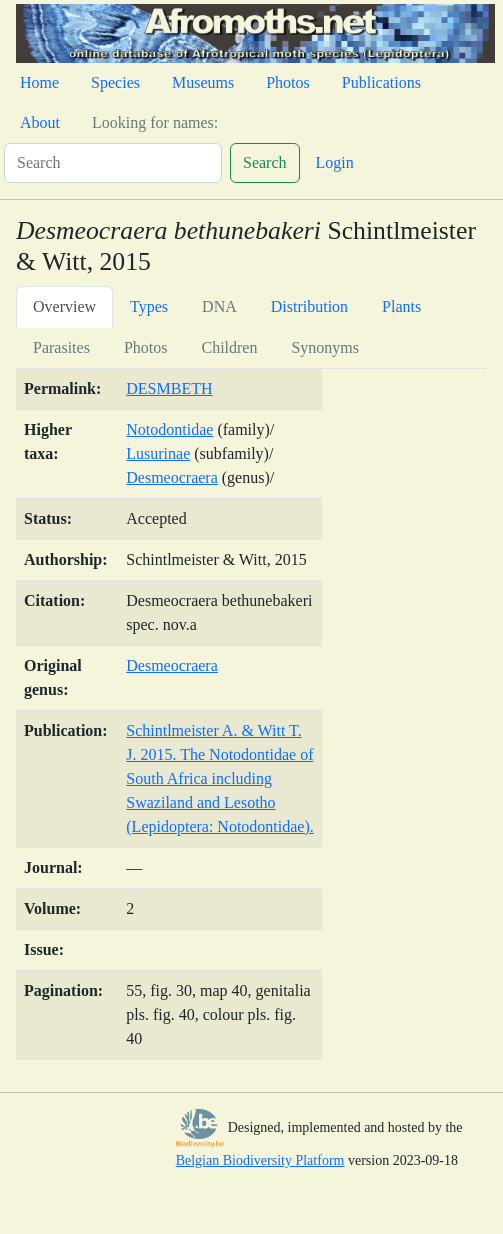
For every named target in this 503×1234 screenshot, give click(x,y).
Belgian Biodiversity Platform (260, 1160)
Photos (288, 82)
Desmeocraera (172, 477)
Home (39, 82)
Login (335, 162)
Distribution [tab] (309, 306)
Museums (203, 82)
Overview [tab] (64, 306)
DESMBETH (169, 388)
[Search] (113, 163)
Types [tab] (149, 306)
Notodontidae (169, 429)
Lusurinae (158, 453)
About (40, 122)
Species (115, 82)
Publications (381, 82)
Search (265, 162)
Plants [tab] (401, 306)
